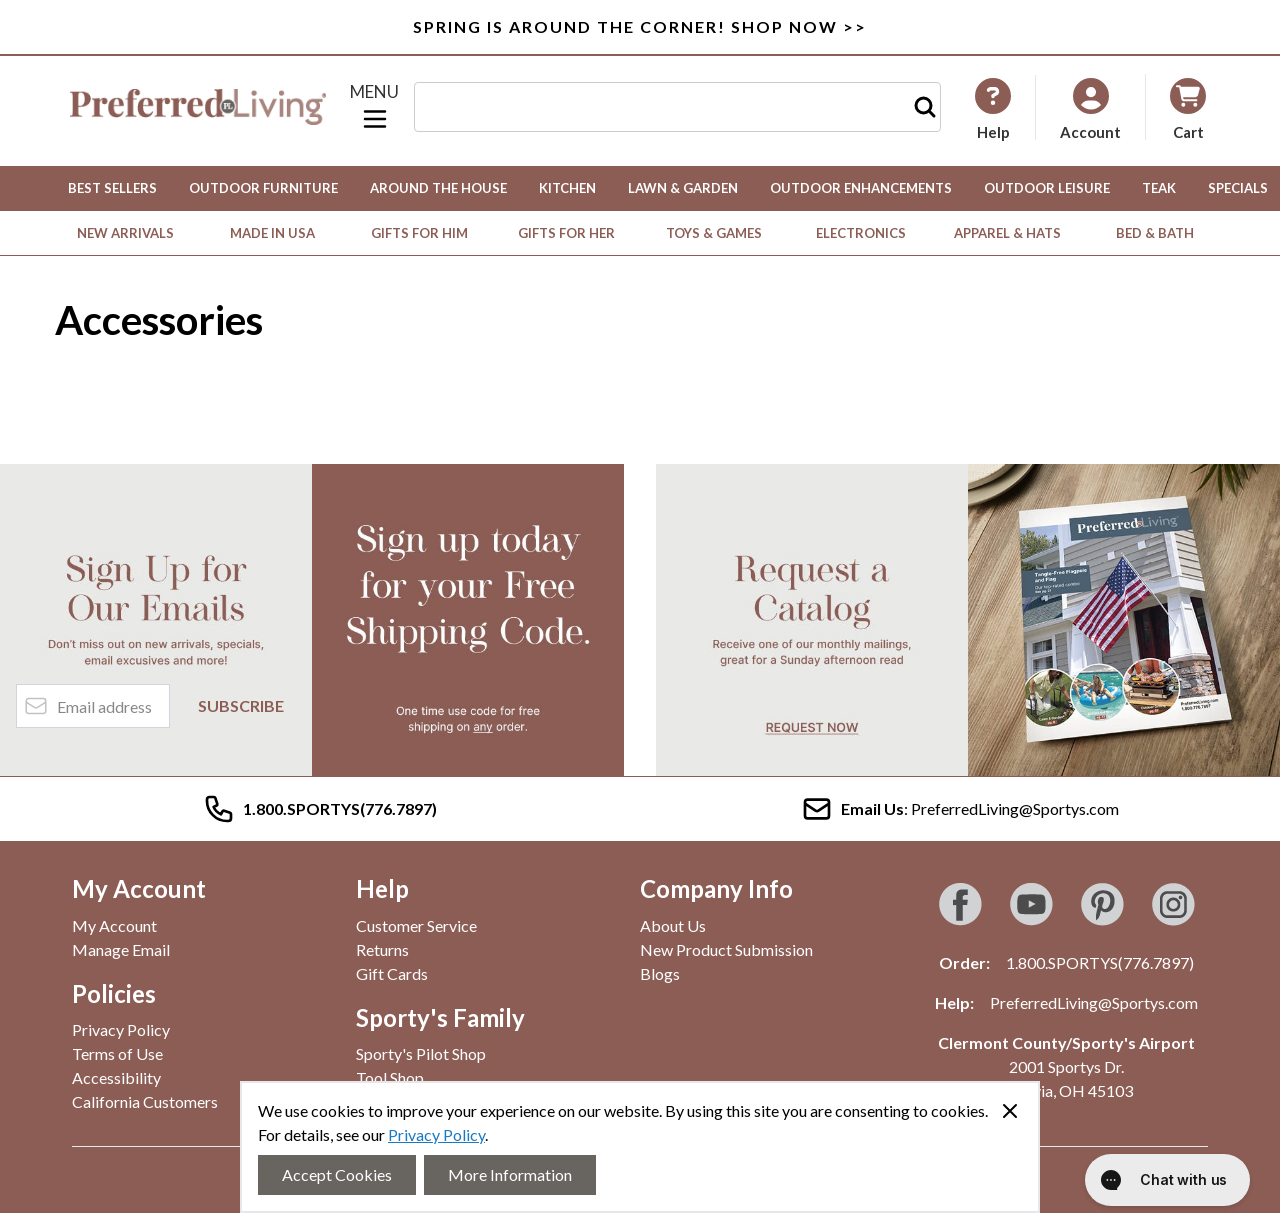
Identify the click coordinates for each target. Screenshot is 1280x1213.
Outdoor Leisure (1047, 188)
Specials (1238, 188)
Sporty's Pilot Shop (421, 1053)
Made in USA (272, 233)
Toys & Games (714, 233)
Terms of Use (117, 1053)
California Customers (145, 1101)
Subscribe (241, 705)
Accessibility (116, 1077)
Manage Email (121, 949)
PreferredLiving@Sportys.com (1094, 1002)
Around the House (438, 188)
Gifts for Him (419, 233)
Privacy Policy (436, 1134)
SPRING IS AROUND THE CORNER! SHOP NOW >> (640, 26)
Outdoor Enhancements (861, 188)
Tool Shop (390, 1077)
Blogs (660, 973)
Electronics (861, 233)
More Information (510, 1174)
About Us (673, 925)
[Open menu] (375, 107)
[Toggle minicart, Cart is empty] (1188, 107)
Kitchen (567, 188)
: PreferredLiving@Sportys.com (960, 809)
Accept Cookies (337, 1174)
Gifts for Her (566, 233)
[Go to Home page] (198, 107)
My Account (114, 925)
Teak (1159, 188)
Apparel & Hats (1007, 233)
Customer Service (416, 925)
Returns (382, 949)
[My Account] (993, 109)
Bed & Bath (1155, 233)
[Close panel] (1010, 1111)
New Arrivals (125, 233)
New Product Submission (726, 949)
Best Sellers (112, 188)
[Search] (925, 107)
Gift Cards (392, 973)
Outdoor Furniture (263, 188)
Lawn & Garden (683, 188)
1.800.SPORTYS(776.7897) (1100, 962)
